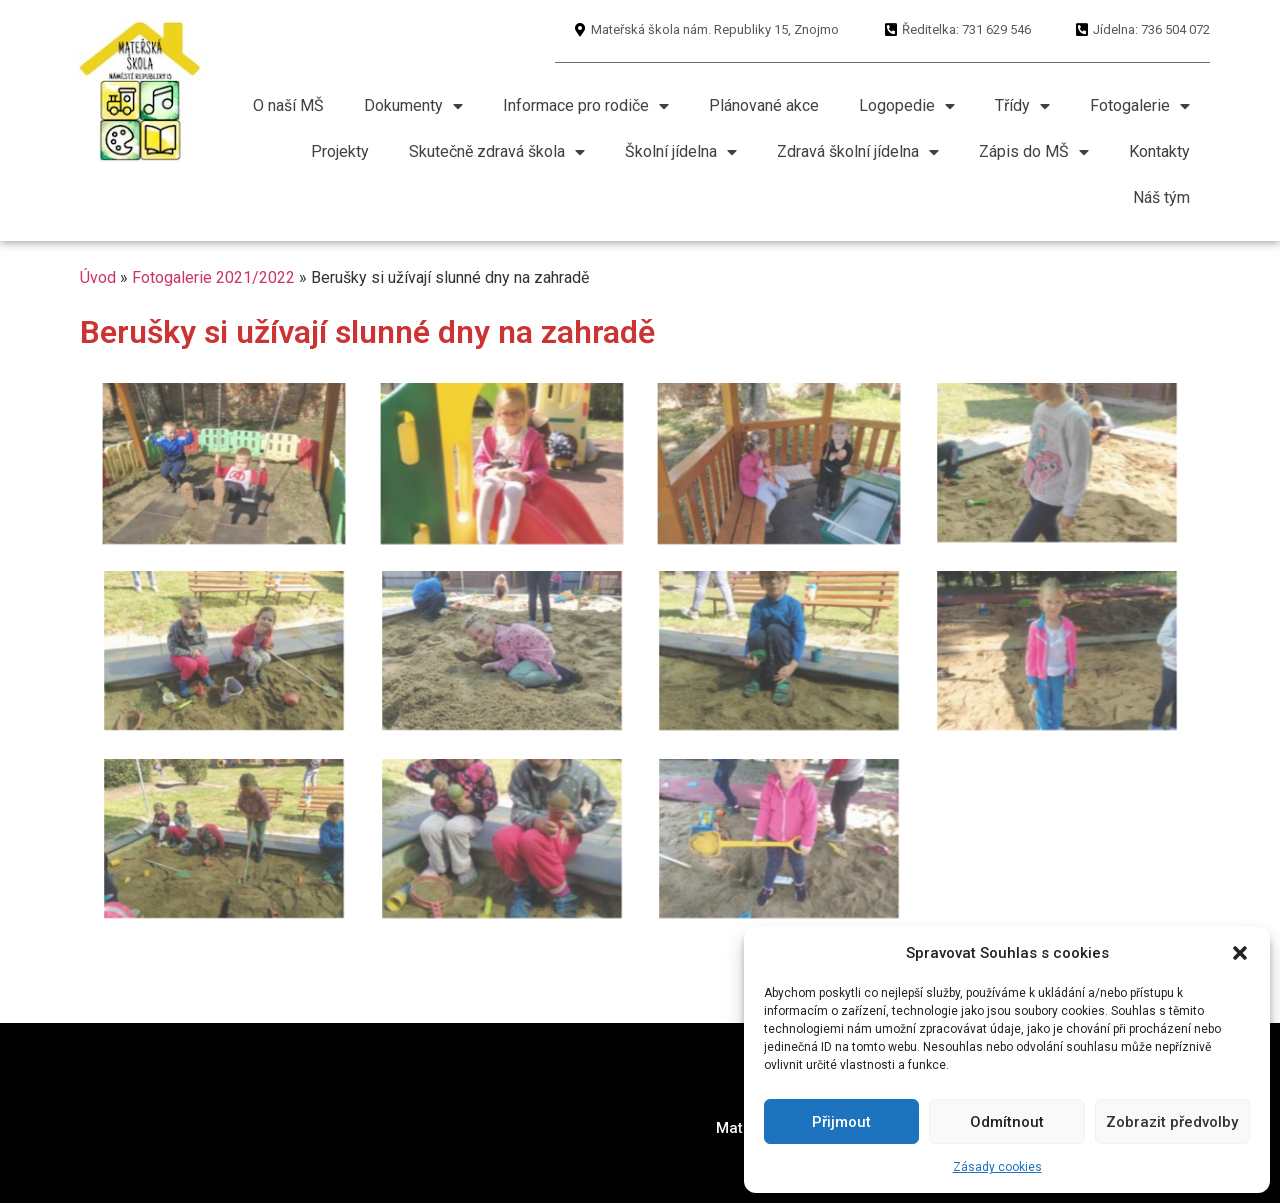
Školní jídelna (681, 152)
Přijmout (841, 1122)
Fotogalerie (1140, 106)
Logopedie (907, 106)
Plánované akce (764, 105)
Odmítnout (1007, 1122)
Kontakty (1159, 151)
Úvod (98, 277)
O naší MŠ (288, 105)
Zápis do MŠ (1034, 152)
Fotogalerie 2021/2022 (213, 277)
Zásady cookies (997, 1167)
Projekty (340, 151)
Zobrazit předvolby (1172, 1122)
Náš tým (1161, 197)
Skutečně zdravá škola (497, 152)
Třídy (1022, 106)
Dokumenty (413, 106)
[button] (1240, 953)
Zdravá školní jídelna (858, 152)
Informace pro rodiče (586, 106)
